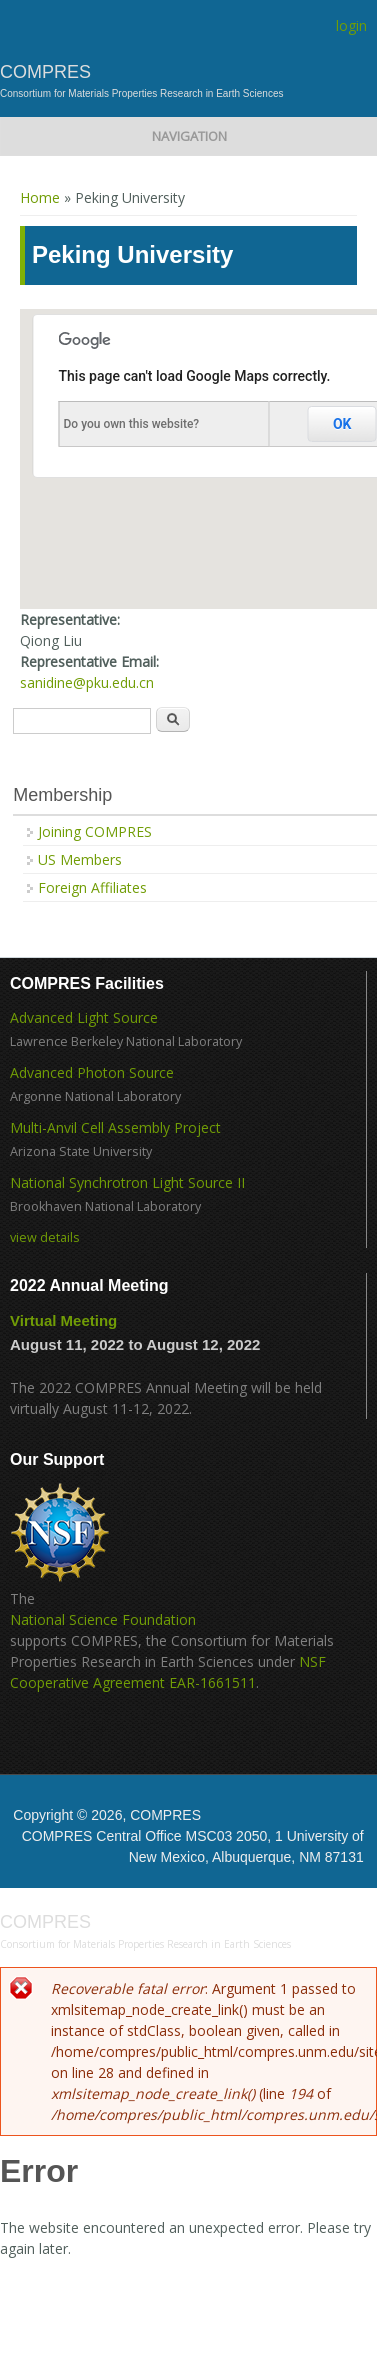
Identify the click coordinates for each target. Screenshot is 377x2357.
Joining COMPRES (95, 831)
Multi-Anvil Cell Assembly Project (115, 1127)
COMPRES (45, 72)
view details (45, 1237)
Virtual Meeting (63, 1320)
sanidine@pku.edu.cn (87, 682)
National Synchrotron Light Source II (127, 1182)
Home (40, 197)
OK (342, 424)
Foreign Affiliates (92, 887)
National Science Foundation (103, 1619)
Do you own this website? (132, 424)
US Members (80, 859)
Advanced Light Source (84, 1017)
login (351, 25)
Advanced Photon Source (92, 1072)
